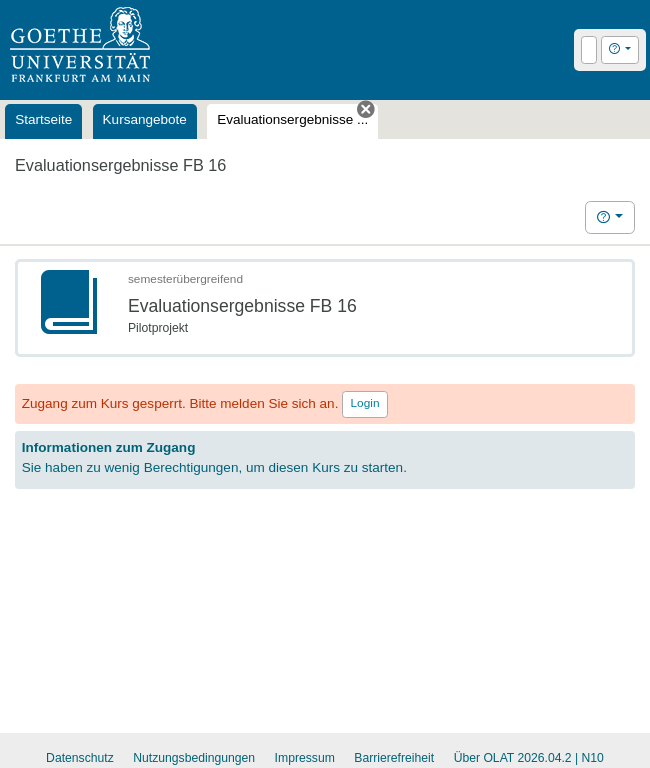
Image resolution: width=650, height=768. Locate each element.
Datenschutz (80, 758)
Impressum (305, 758)
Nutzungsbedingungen (194, 758)
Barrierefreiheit (394, 758)
